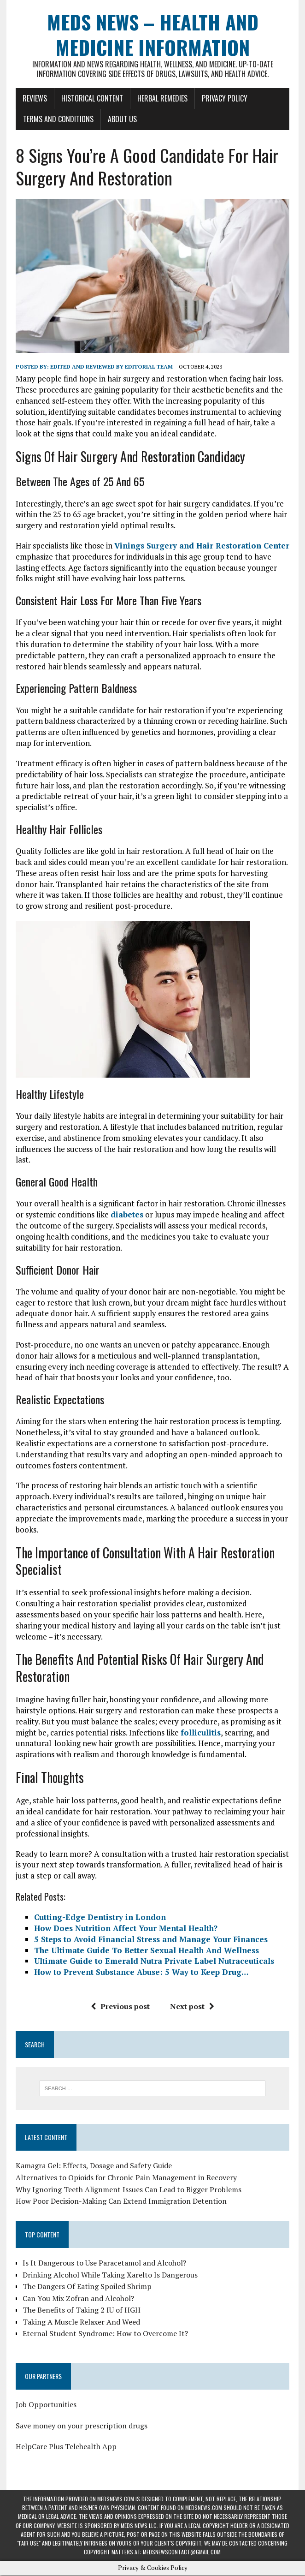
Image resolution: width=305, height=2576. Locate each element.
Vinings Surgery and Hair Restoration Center (201, 546)
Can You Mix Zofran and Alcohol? (78, 2299)
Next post (192, 2007)
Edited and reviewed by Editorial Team (111, 367)
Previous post (120, 2007)
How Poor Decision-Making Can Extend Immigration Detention (120, 2201)
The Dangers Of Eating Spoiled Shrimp (86, 2287)
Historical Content (92, 98)
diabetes (126, 1215)
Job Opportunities (45, 2405)
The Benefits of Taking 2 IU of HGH (81, 2310)
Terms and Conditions (58, 119)
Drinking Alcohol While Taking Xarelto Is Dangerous (109, 2275)
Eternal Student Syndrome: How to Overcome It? (105, 2334)
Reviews (34, 98)
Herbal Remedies (162, 98)
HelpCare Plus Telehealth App (65, 2447)
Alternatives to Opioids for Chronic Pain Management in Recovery (125, 2178)
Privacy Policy (224, 98)
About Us (121, 119)
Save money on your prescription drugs (81, 2426)
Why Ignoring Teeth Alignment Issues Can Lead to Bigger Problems (128, 2190)
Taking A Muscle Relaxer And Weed (81, 2322)
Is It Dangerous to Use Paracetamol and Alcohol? (104, 2263)
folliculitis (200, 1733)
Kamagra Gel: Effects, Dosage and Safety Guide (93, 2166)
